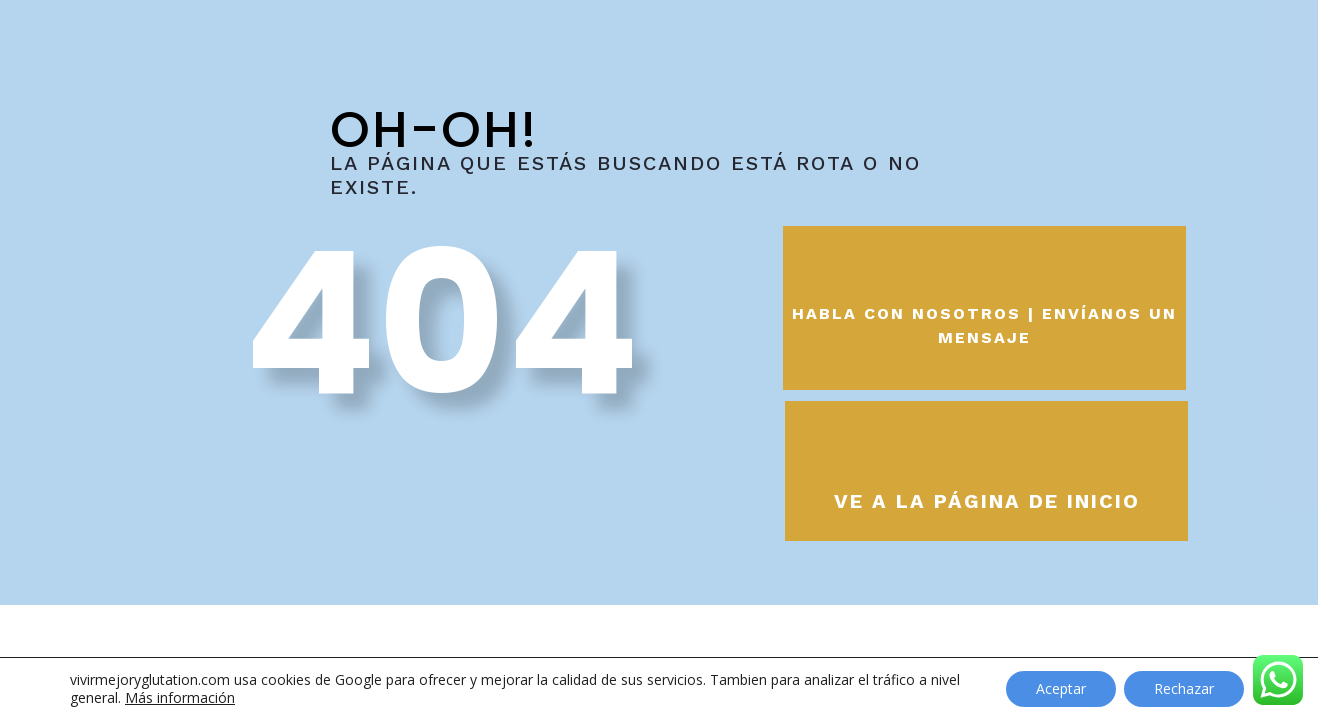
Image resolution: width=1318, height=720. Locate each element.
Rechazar (1184, 688)
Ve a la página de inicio (987, 501)
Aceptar (1061, 688)
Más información (180, 697)
